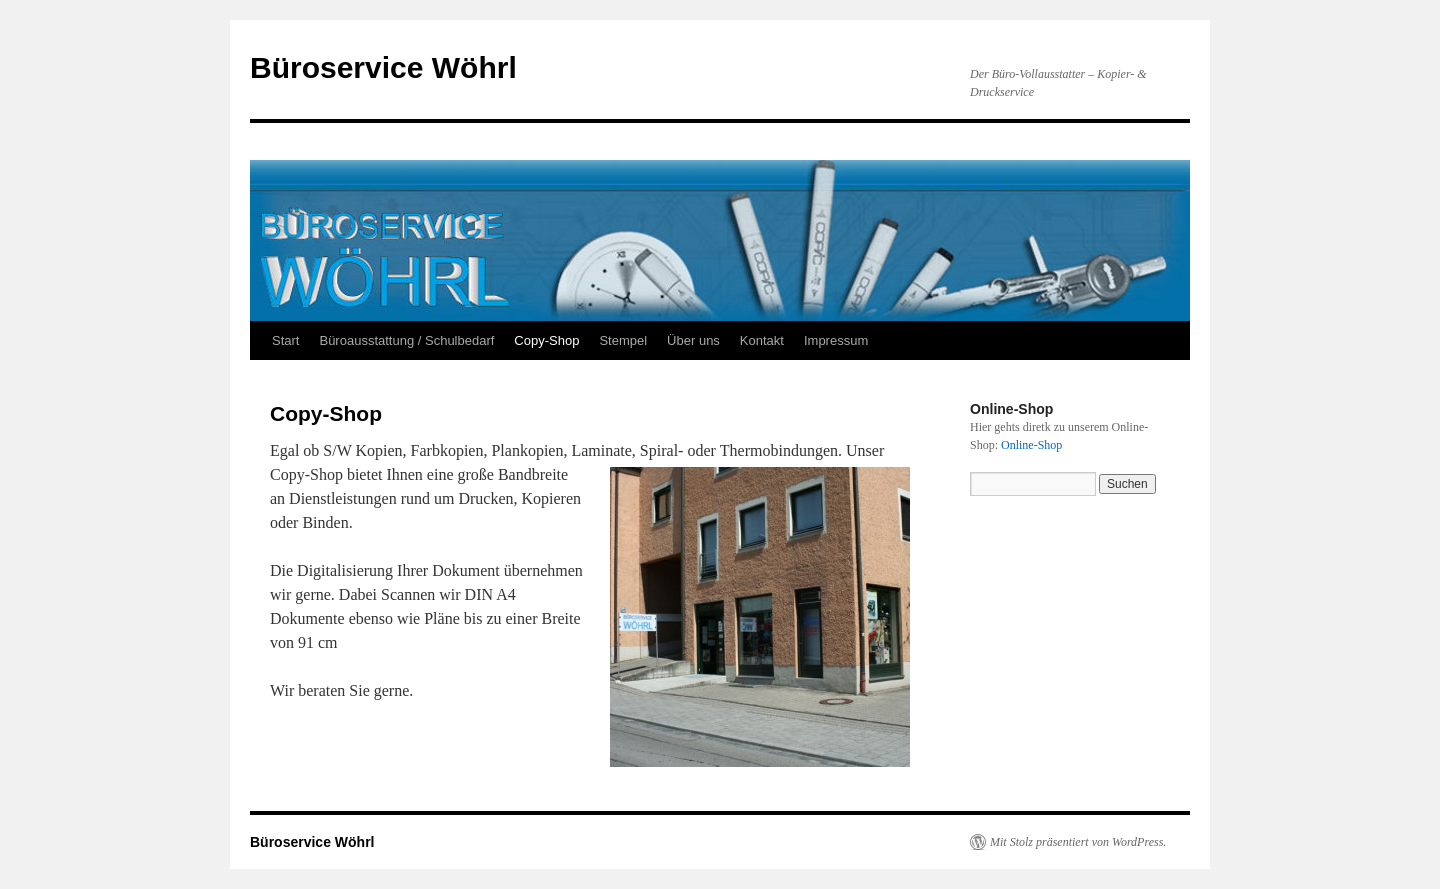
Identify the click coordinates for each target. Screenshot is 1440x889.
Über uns (693, 340)
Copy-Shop (546, 340)
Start (285, 340)
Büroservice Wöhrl (383, 67)
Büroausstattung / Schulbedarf (406, 340)
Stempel (623, 340)
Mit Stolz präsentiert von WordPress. (1078, 842)
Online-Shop (1031, 445)
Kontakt (762, 340)
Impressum (836, 340)
